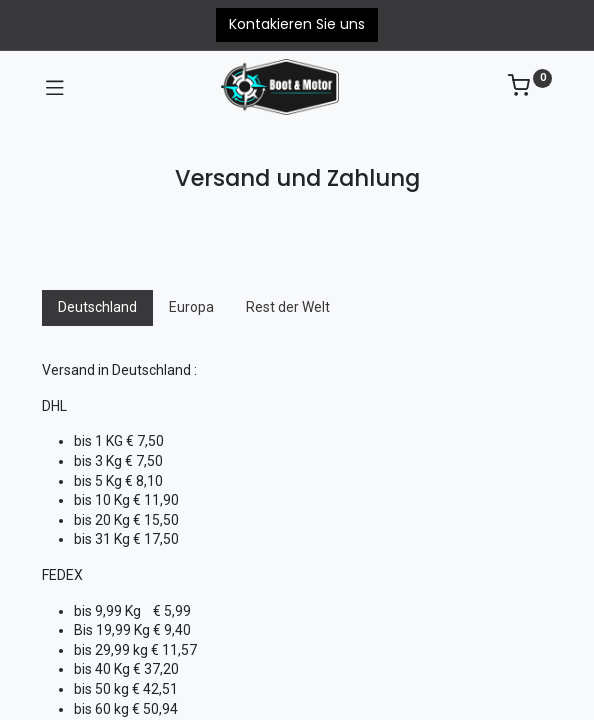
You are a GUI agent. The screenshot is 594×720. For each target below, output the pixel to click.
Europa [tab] (191, 307)
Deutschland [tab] (97, 307)
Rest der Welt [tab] (288, 307)
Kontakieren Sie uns (297, 24)
